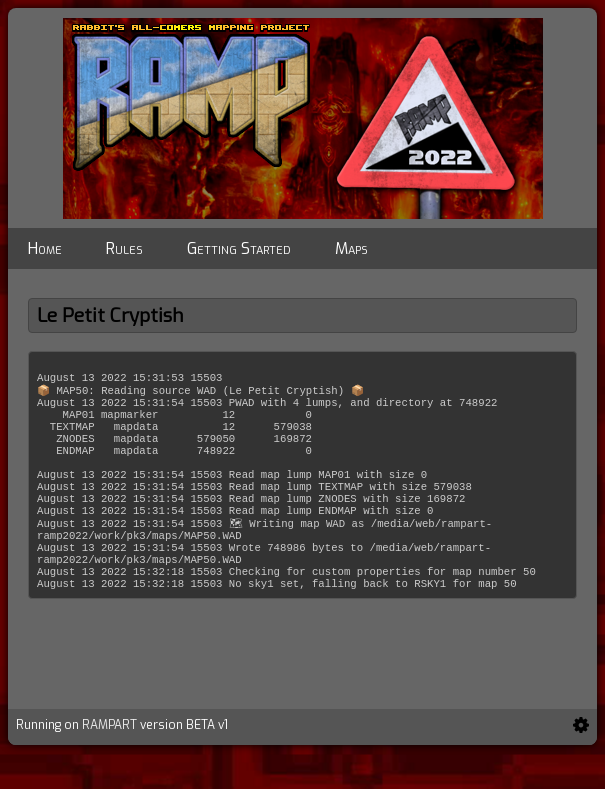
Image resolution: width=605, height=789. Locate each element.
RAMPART (109, 761)
